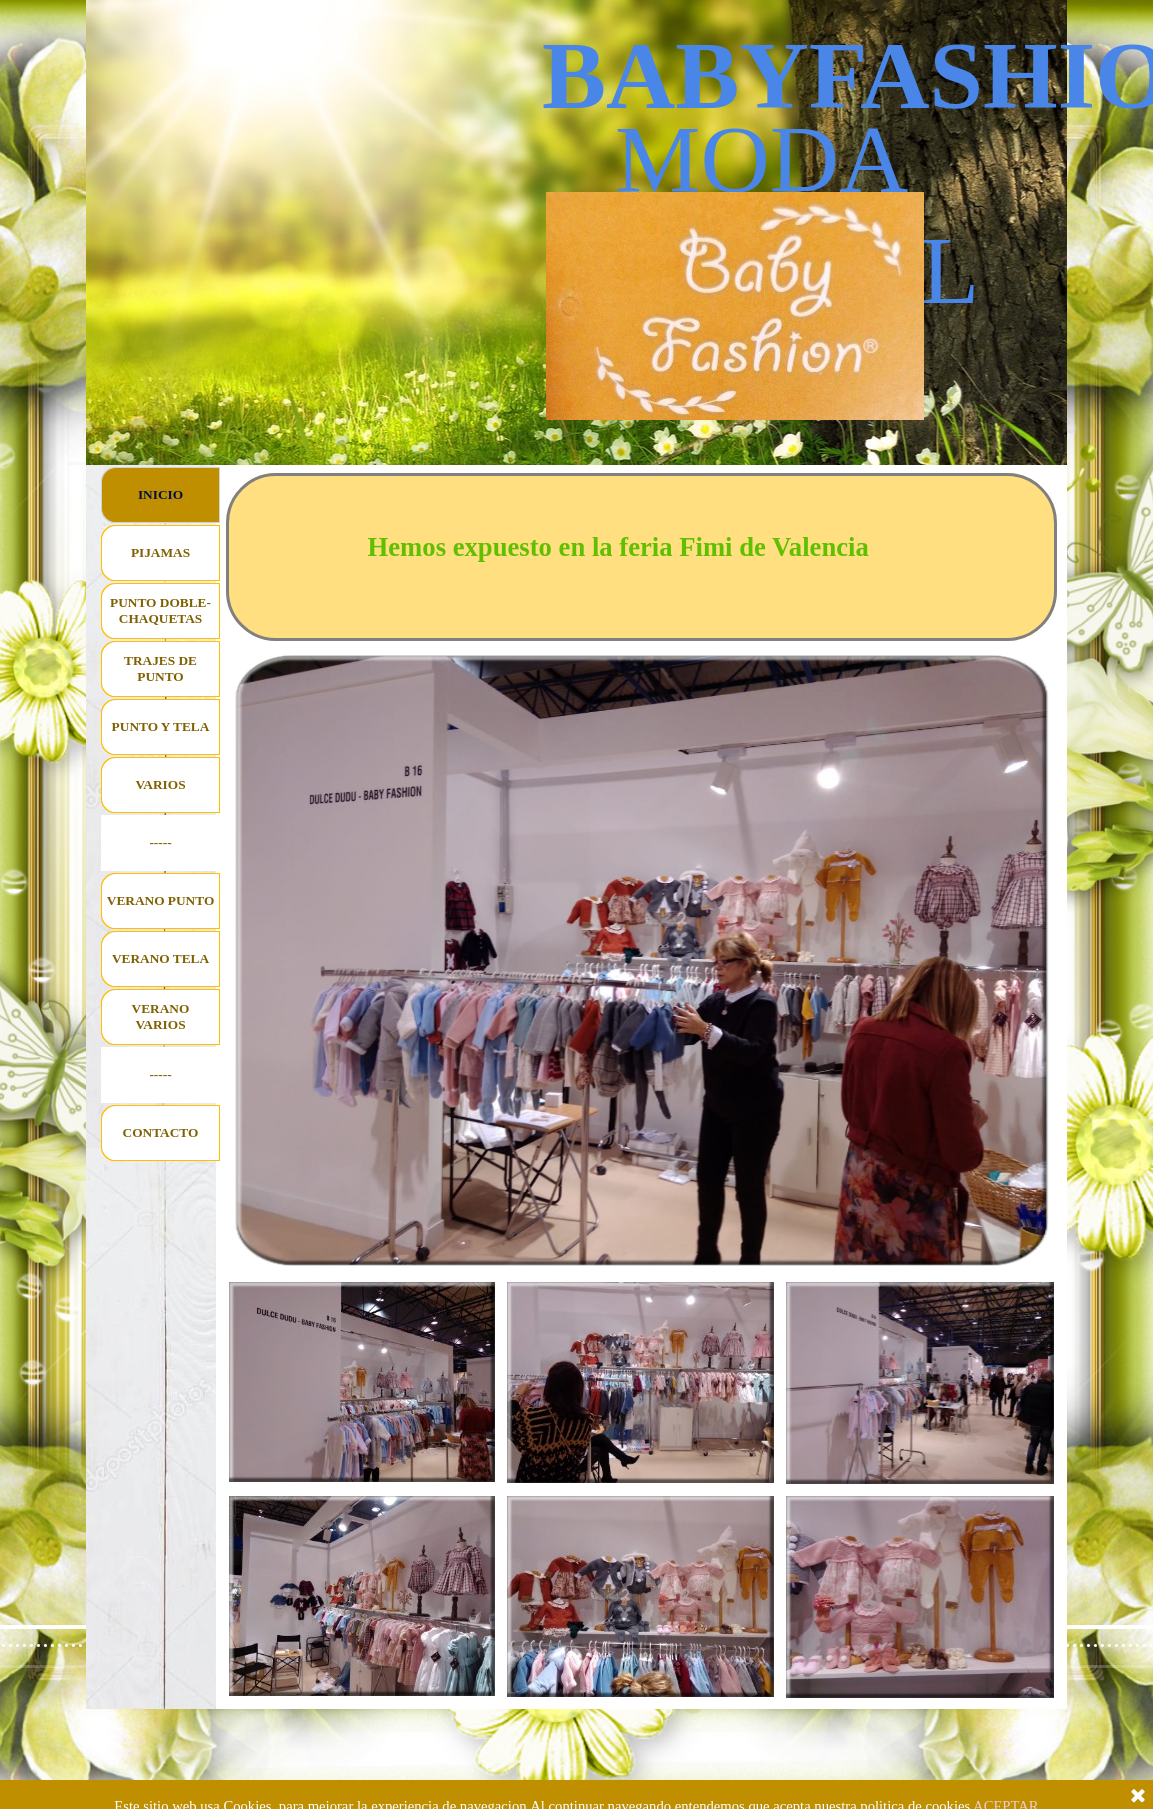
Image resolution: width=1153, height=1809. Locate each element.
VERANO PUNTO (161, 900)
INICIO (160, 494)
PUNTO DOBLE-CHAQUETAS (160, 610)
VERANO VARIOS (161, 1016)
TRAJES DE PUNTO (160, 668)
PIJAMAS (160, 552)
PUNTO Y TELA (161, 726)
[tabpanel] (642, 557)
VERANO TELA (160, 958)
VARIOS (160, 784)
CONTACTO (161, 1132)
